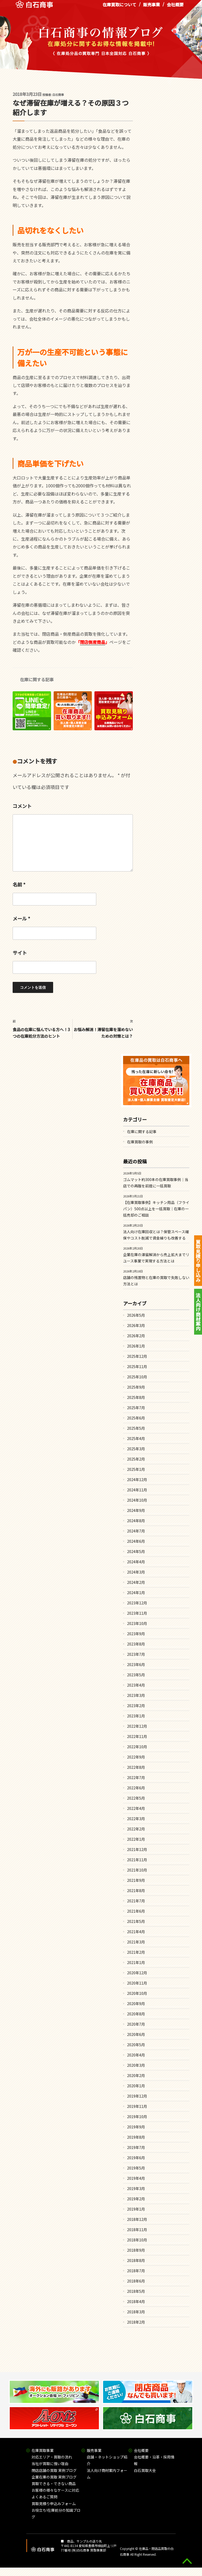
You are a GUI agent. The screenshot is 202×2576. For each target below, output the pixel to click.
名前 (19, 884)
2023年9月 (136, 1633)
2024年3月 (136, 1572)
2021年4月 (136, 1931)
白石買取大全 (145, 2470)
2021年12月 (137, 1849)
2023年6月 (136, 1664)
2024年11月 (137, 1489)
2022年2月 (136, 1828)
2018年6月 (136, 2281)
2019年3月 (136, 2188)
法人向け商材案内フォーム (107, 2474)
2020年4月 (136, 2055)
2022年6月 (136, 1787)
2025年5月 (136, 1428)
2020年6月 (136, 2034)
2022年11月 (137, 1736)
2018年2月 (136, 2322)
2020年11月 (137, 1983)
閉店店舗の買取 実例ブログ (54, 2470)
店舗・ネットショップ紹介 (107, 2460)
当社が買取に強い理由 (50, 2463)
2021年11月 (137, 1859)
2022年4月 (136, 1808)
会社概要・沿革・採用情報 (154, 2460)
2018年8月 (136, 2260)
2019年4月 (136, 2178)
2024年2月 (136, 1582)
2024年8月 (136, 1520)
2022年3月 (136, 1818)
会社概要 (175, 7)
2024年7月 (136, 1531)
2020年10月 (137, 1993)
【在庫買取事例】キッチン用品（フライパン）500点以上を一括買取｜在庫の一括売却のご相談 (156, 1209)
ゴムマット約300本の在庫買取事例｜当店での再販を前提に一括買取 (155, 1182)
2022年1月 (136, 1839)
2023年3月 (136, 1695)
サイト (20, 952)
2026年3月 (136, 1325)
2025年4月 (136, 1438)
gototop (187, 2561)
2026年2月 (136, 1335)
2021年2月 (136, 1952)
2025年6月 (136, 1418)
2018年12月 (137, 2219)
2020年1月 (136, 2085)
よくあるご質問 (44, 2496)
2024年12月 (137, 1479)
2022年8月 (136, 1767)
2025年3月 (136, 1448)
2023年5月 (136, 1674)
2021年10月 (137, 1870)
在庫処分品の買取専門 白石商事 (34, 7)
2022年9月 (136, 1757)
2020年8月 (136, 2013)
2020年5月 (136, 2044)
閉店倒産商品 (92, 642)
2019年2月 (136, 2198)
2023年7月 (136, 1654)
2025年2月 (136, 1459)
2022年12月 (137, 1726)
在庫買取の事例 (140, 1141)
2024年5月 (136, 1551)
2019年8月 (136, 2137)
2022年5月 (136, 1798)
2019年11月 (137, 2106)
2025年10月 (137, 1376)
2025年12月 (137, 1356)
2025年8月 (136, 1397)
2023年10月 (137, 1623)
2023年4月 (136, 1685)
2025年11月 (137, 1366)
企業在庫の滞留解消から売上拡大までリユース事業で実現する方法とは (156, 1257)
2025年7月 (136, 1407)
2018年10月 (137, 2239)
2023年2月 (136, 1705)
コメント (22, 805)
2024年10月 (137, 1500)
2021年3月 (136, 1942)
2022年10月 (137, 1746)
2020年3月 (136, 2065)
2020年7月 (136, 2024)
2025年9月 (136, 1387)
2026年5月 (136, 1315)
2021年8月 (136, 1890)
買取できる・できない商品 (54, 2483)
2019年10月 (137, 2116)
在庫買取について (119, 7)
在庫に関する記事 (37, 679)
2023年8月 (136, 1644)
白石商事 (58, 94)
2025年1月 (136, 1469)
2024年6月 (136, 1541)
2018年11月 (137, 2229)
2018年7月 (136, 2270)
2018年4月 (136, 2301)
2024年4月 (136, 1561)
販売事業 (151, 7)
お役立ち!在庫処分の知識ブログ (56, 2513)
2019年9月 (136, 2126)
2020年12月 (137, 1972)
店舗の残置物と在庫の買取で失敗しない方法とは (156, 1280)
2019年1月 (136, 2209)
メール (21, 918)
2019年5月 (136, 2168)
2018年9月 (136, 2250)
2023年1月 (136, 1715)
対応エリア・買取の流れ (52, 2457)
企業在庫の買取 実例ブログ (54, 2477)
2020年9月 (136, 2003)
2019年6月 (136, 2157)
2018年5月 (136, 2291)
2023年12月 (137, 1602)
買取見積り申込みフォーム (54, 2503)
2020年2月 (136, 2075)
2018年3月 (136, 2311)
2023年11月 (137, 1613)
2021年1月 (136, 1962)
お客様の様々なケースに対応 (55, 2490)
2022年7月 (136, 1777)
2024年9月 (136, 1510)
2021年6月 (136, 1911)
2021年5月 (136, 1921)
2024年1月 (136, 1592)
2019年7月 (136, 2147)
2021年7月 (136, 1900)
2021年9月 (136, 1880)
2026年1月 (136, 1346)
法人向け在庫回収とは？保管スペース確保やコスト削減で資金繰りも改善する (156, 1235)
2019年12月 (137, 2096)
